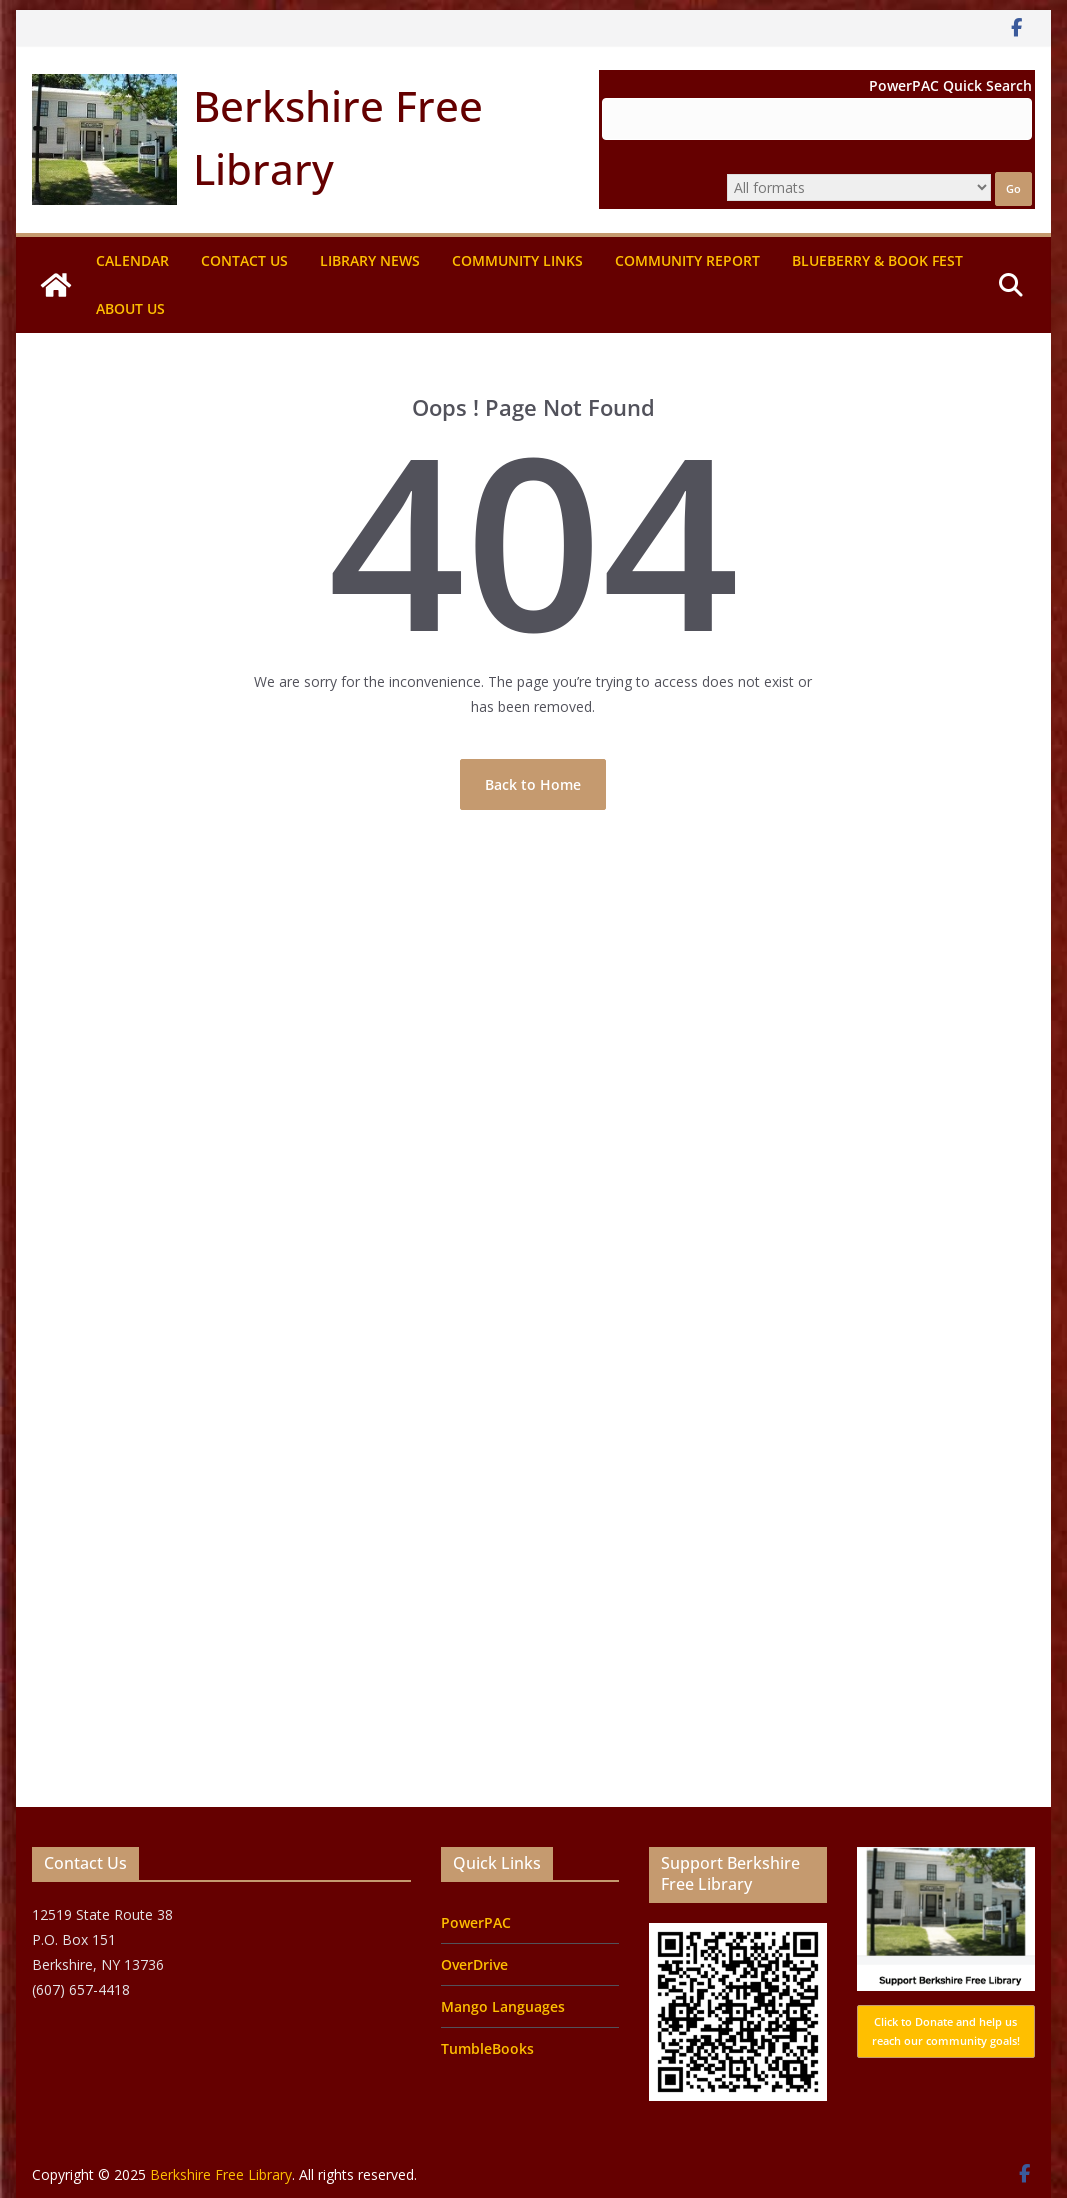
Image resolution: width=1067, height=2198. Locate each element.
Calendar (132, 260)
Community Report (687, 260)
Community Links (517, 260)
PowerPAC (476, 1922)
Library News (370, 260)
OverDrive (474, 1964)
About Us (130, 308)
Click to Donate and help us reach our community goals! (946, 2031)
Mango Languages (503, 2006)
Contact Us (244, 260)
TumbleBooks (487, 2048)
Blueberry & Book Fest (877, 260)
